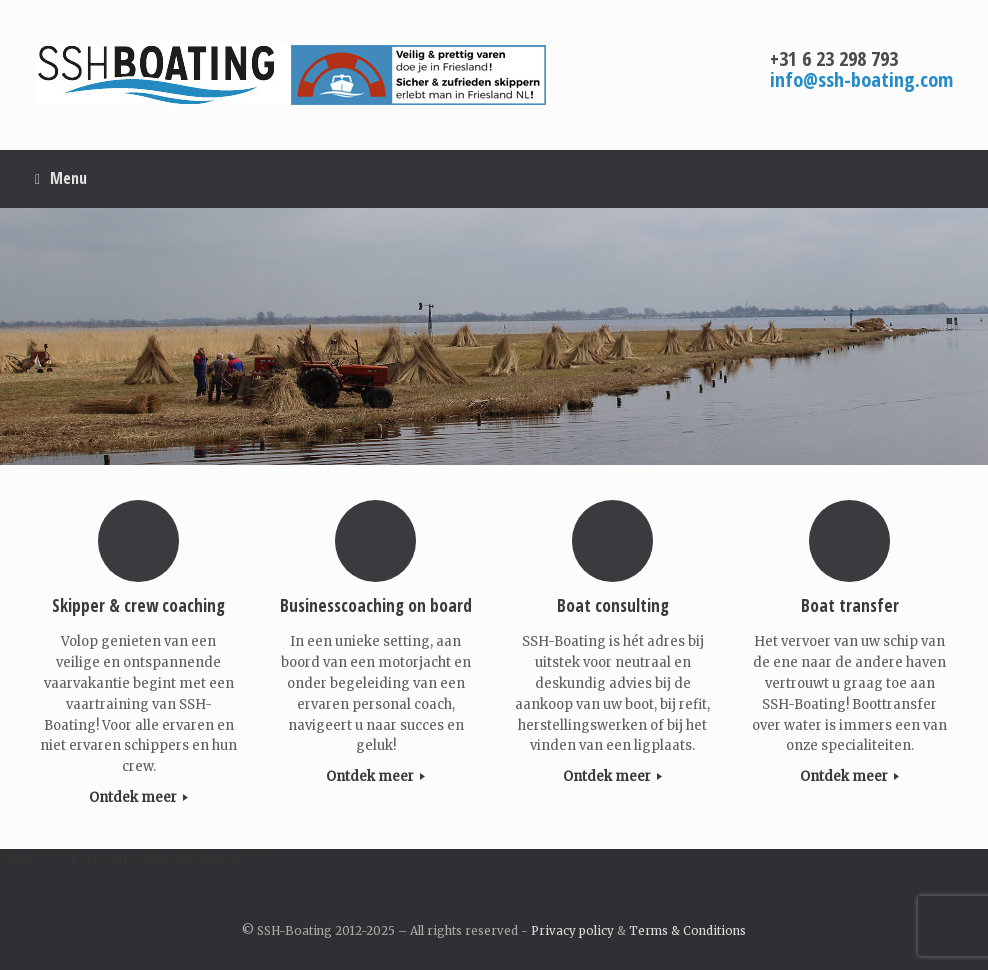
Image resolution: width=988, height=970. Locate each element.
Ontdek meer (138, 797)
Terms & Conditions (687, 931)
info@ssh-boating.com (861, 79)
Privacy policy (572, 931)
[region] (494, 336)
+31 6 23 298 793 (834, 58)
